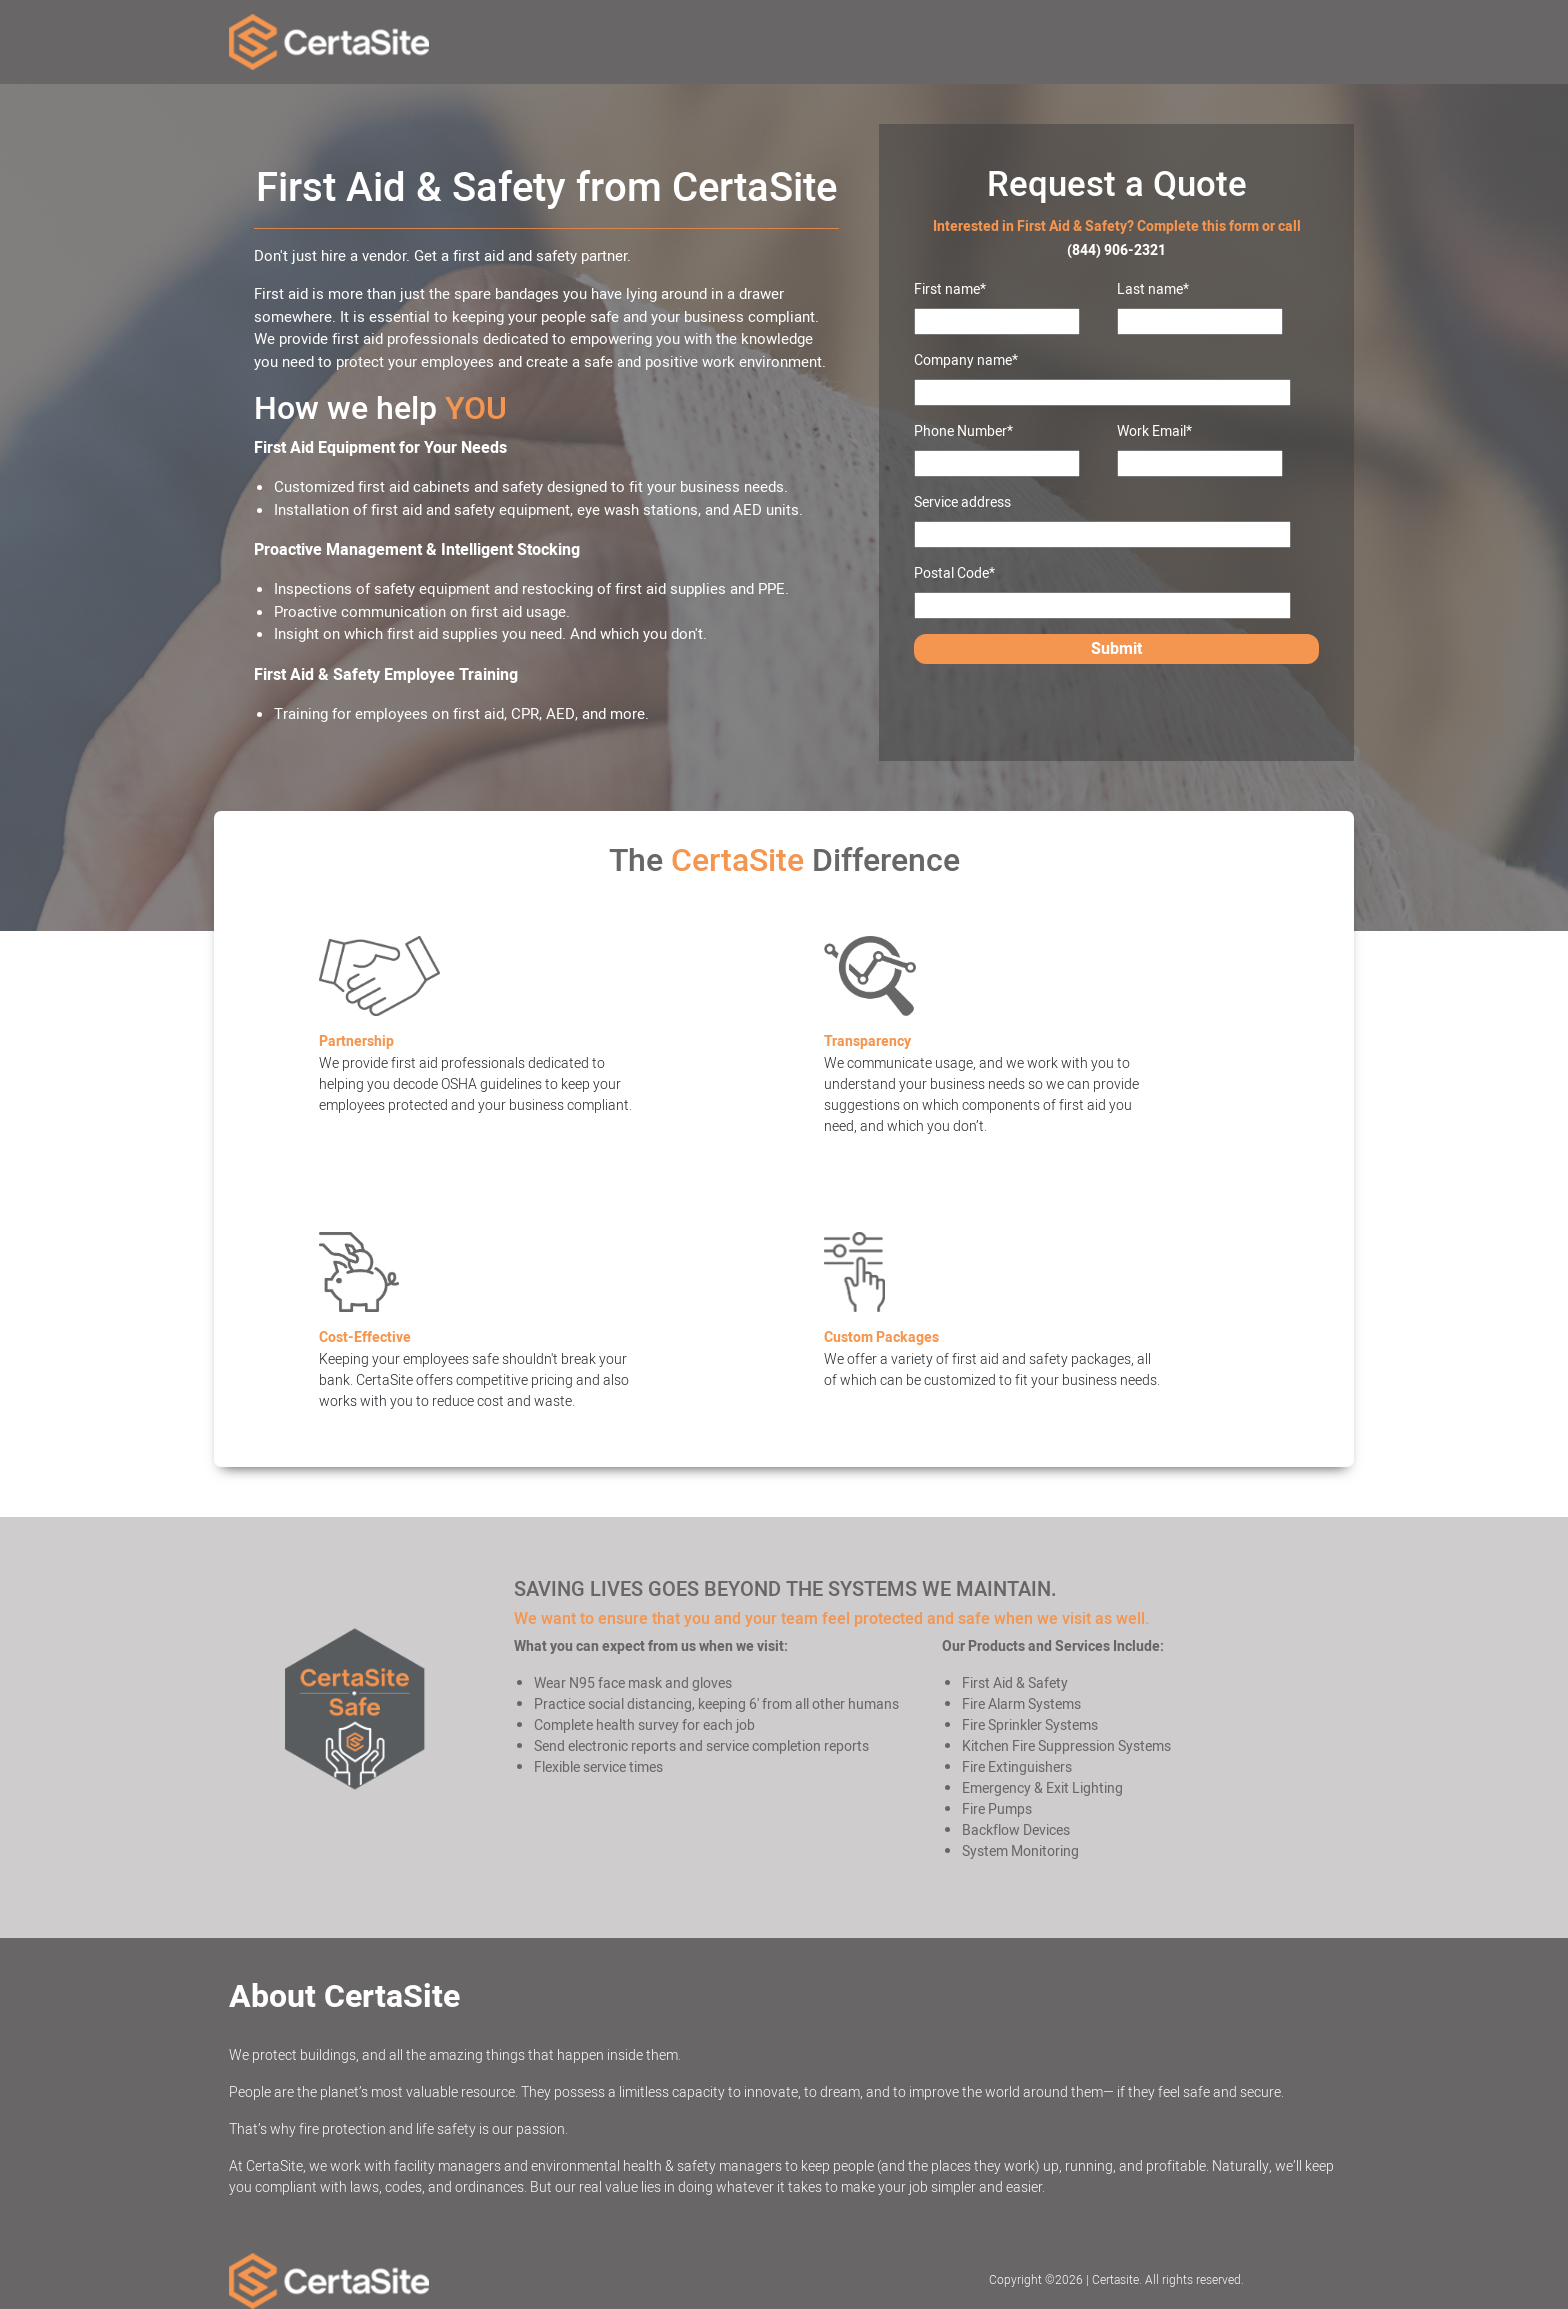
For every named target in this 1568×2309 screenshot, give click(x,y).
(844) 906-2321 (1116, 250)
